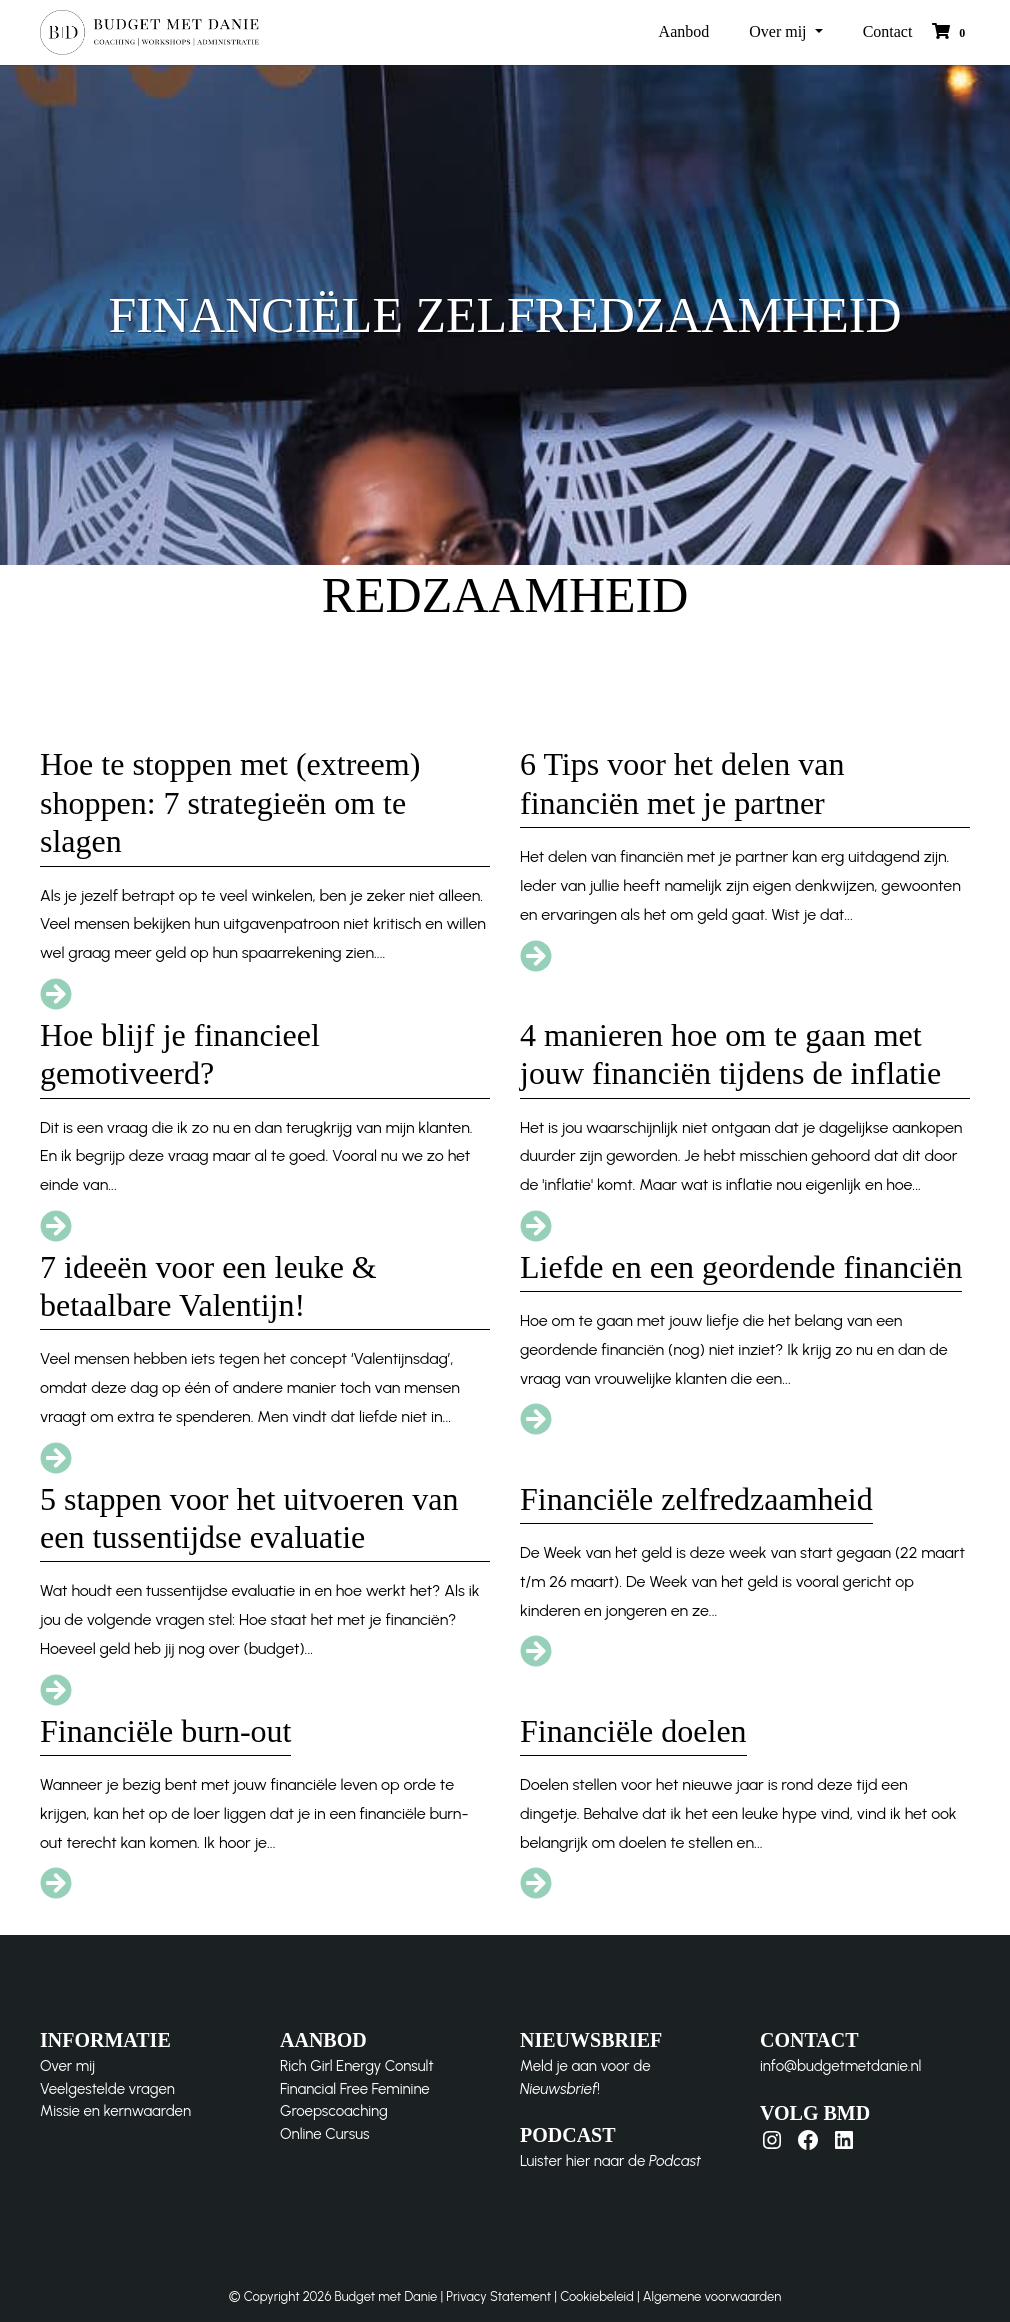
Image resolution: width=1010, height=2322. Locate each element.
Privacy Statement (498, 2296)
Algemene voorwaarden (712, 2296)
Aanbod (684, 31)
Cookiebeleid (597, 2296)
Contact (888, 31)
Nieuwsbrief (558, 2089)
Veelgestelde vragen (107, 2089)
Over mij (779, 31)
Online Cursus (324, 2134)
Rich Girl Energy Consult (357, 2066)
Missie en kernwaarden (115, 2111)
